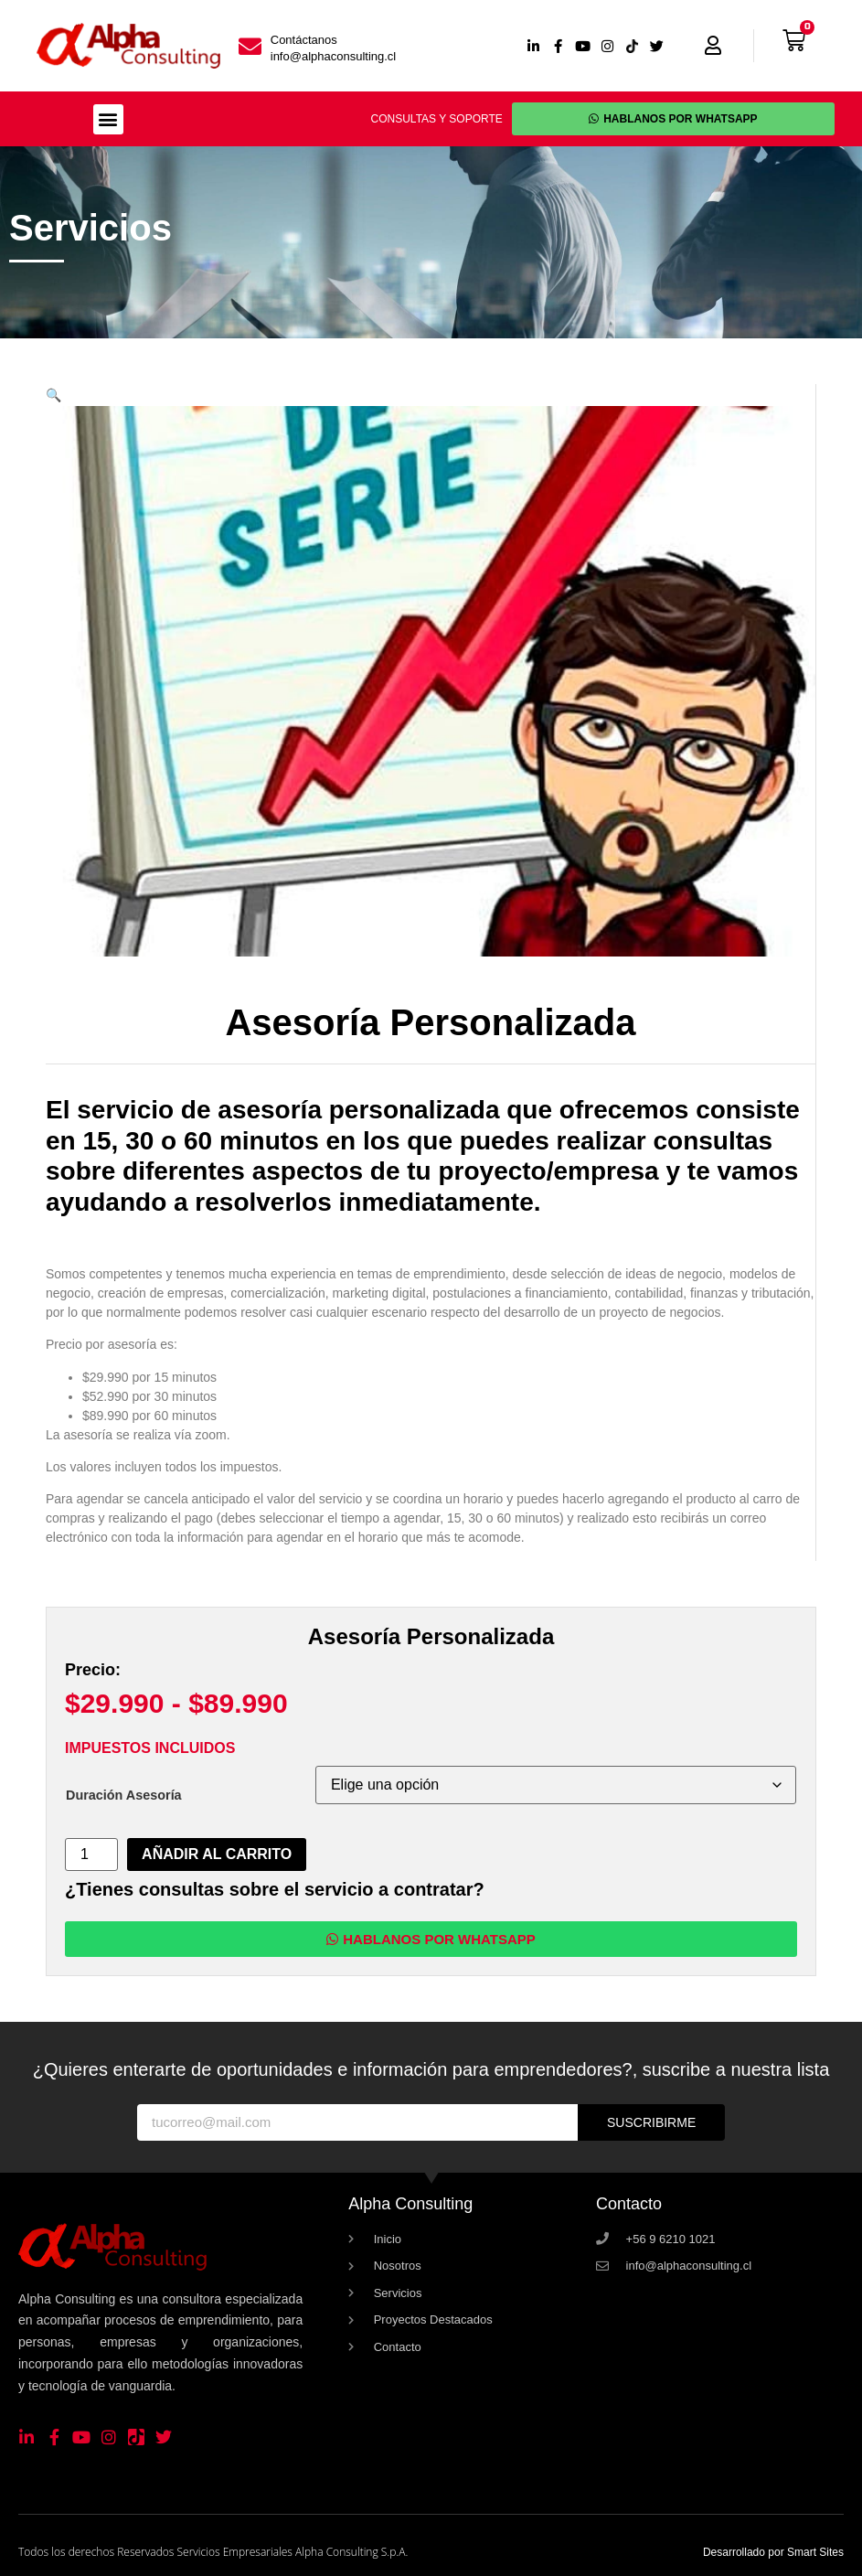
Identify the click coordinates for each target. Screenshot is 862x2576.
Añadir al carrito (217, 1854)
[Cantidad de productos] (91, 1854)
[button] (108, 119)
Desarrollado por (773, 2552)
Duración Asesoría (124, 1795)
